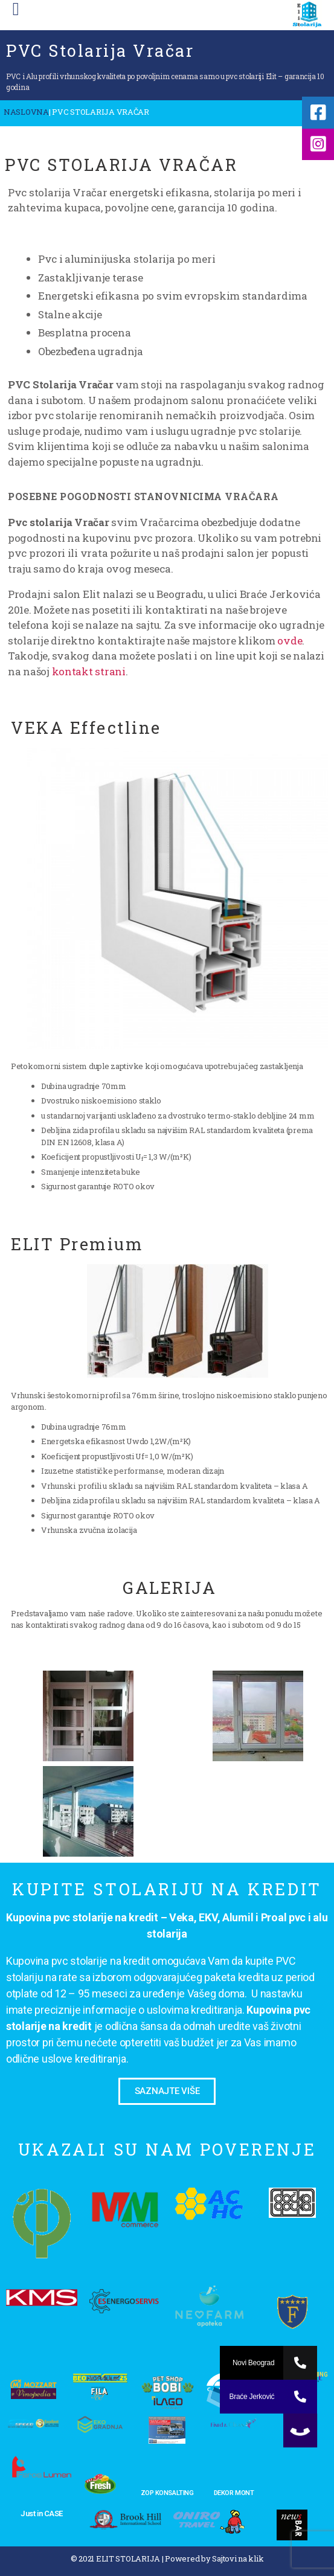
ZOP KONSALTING (167, 2493)
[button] (167, 2091)
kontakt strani (89, 671)
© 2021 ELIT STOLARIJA (115, 2558)
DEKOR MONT (234, 2493)
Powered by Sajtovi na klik (214, 2558)
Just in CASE (42, 2513)
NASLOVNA (26, 111)
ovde (289, 640)
